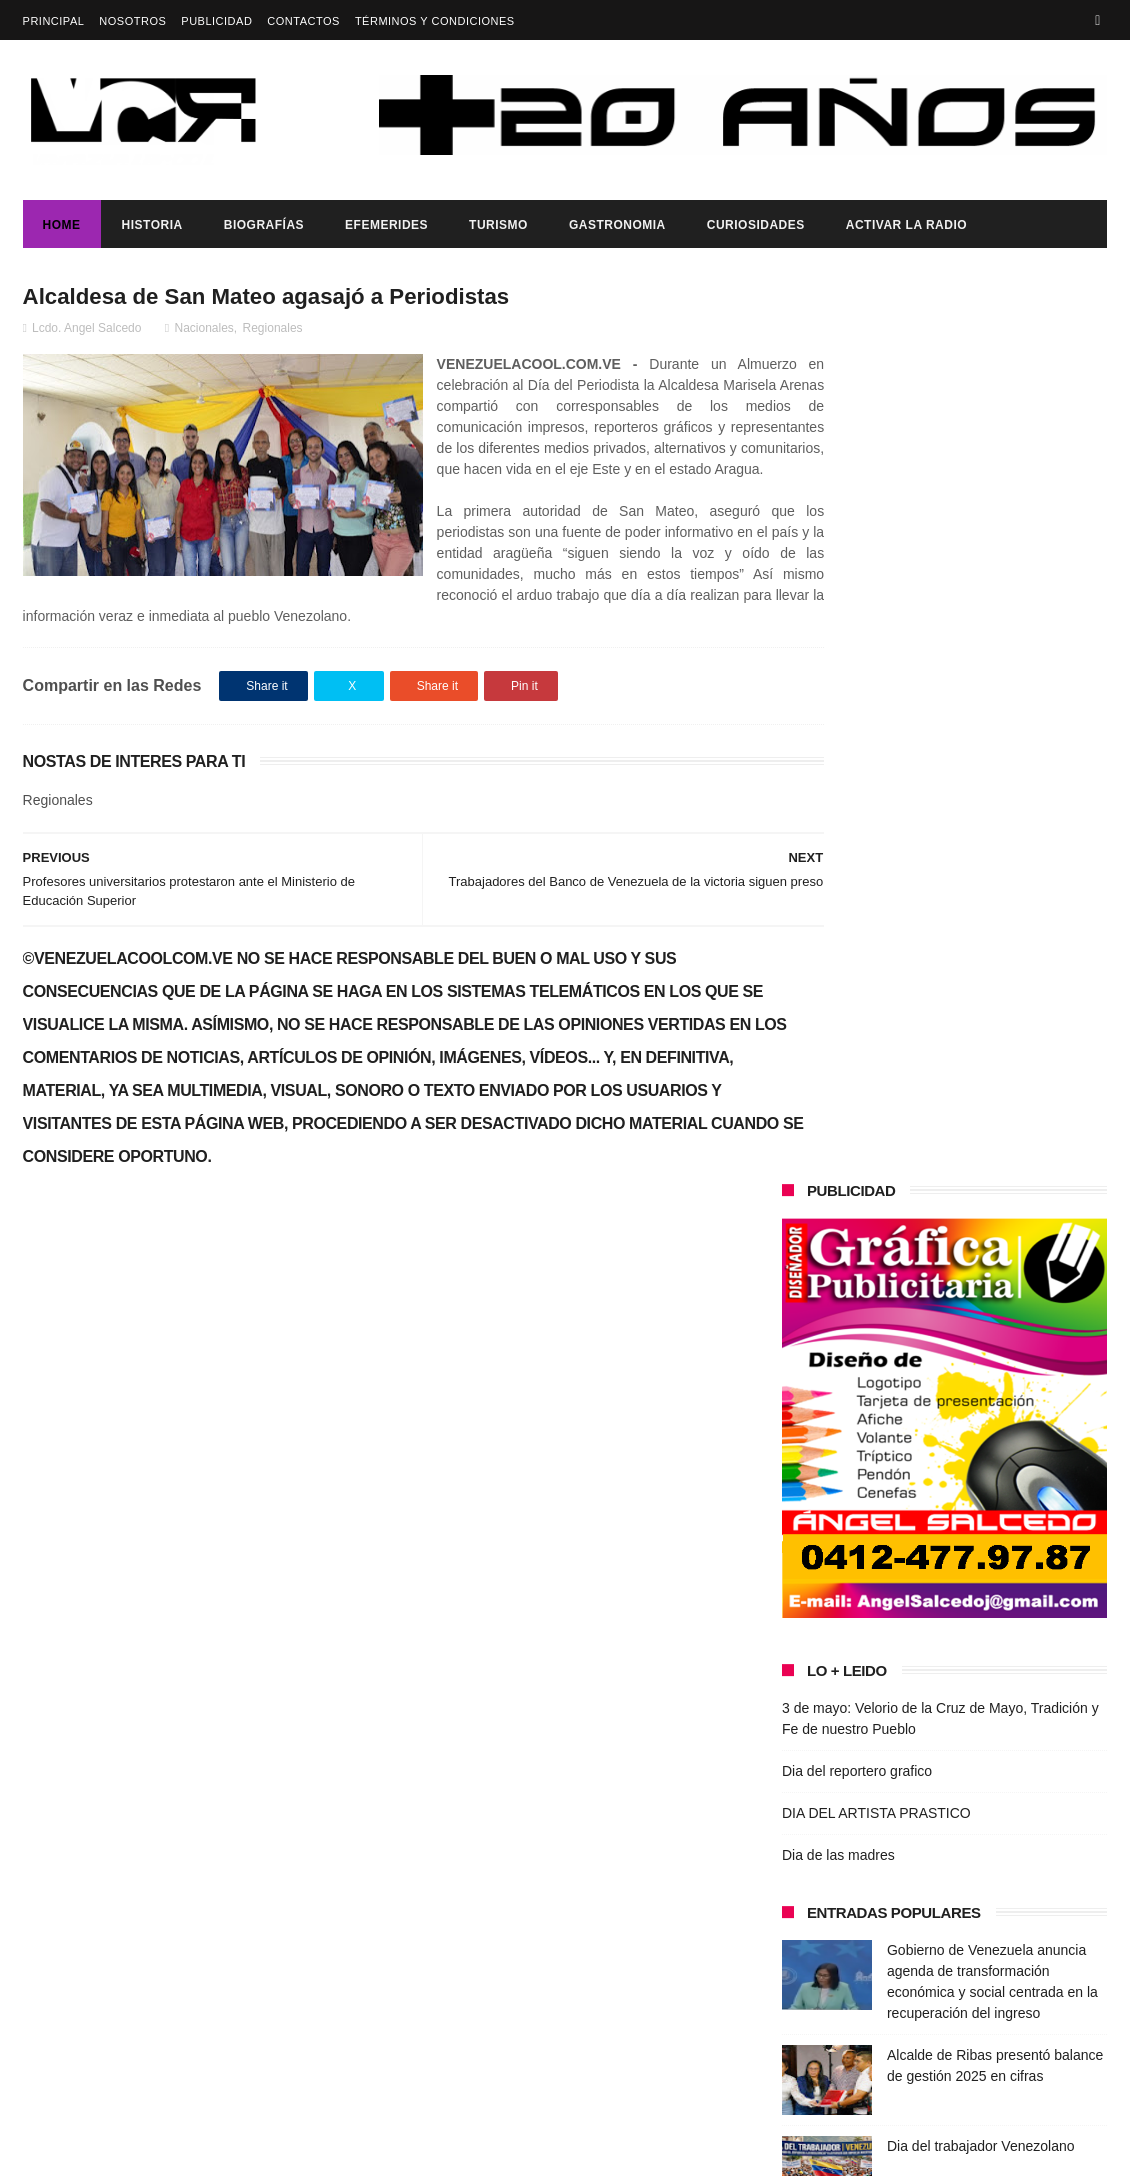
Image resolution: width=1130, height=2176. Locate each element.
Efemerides (386, 225)
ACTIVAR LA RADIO (906, 225)
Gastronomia (617, 225)
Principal (54, 21)
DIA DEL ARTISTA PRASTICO (876, 917)
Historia (152, 225)
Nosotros (132, 21)
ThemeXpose (377, 2151)
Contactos (303, 21)
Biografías (264, 225)
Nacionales (203, 331)
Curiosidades (756, 225)
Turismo (498, 225)
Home (62, 225)
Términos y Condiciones (435, 21)
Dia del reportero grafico (857, 875)
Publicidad (216, 21)
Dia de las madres (838, 959)
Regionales (273, 331)
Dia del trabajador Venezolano (981, 1250)
